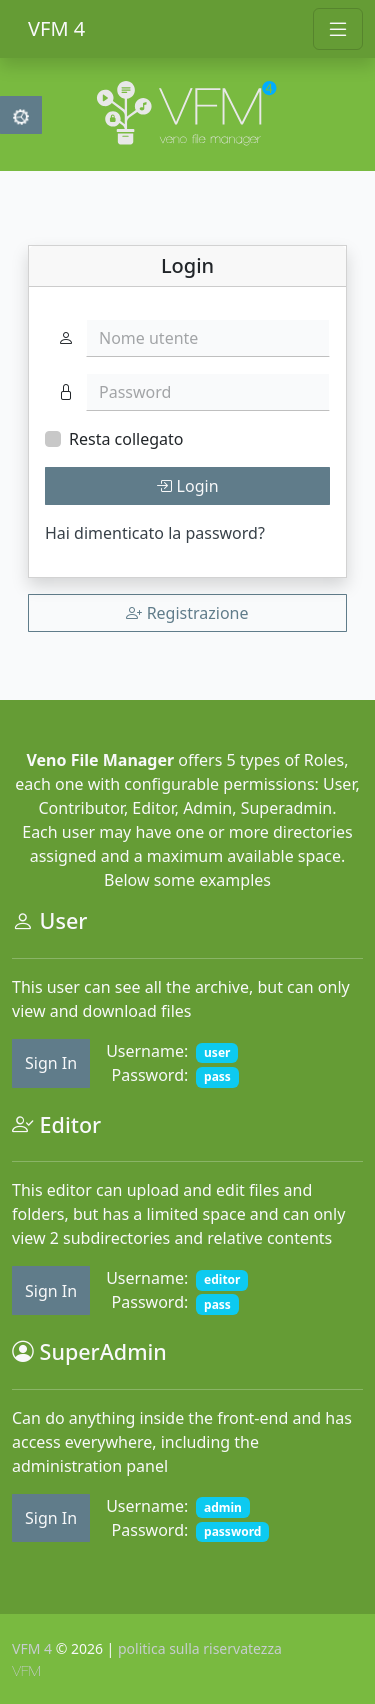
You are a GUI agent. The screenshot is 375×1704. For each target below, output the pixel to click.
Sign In (51, 1063)
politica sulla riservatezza (200, 1648)
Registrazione (187, 613)
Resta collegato (126, 439)
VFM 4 (56, 28)
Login (187, 486)
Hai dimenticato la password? (155, 533)
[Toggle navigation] (338, 29)
